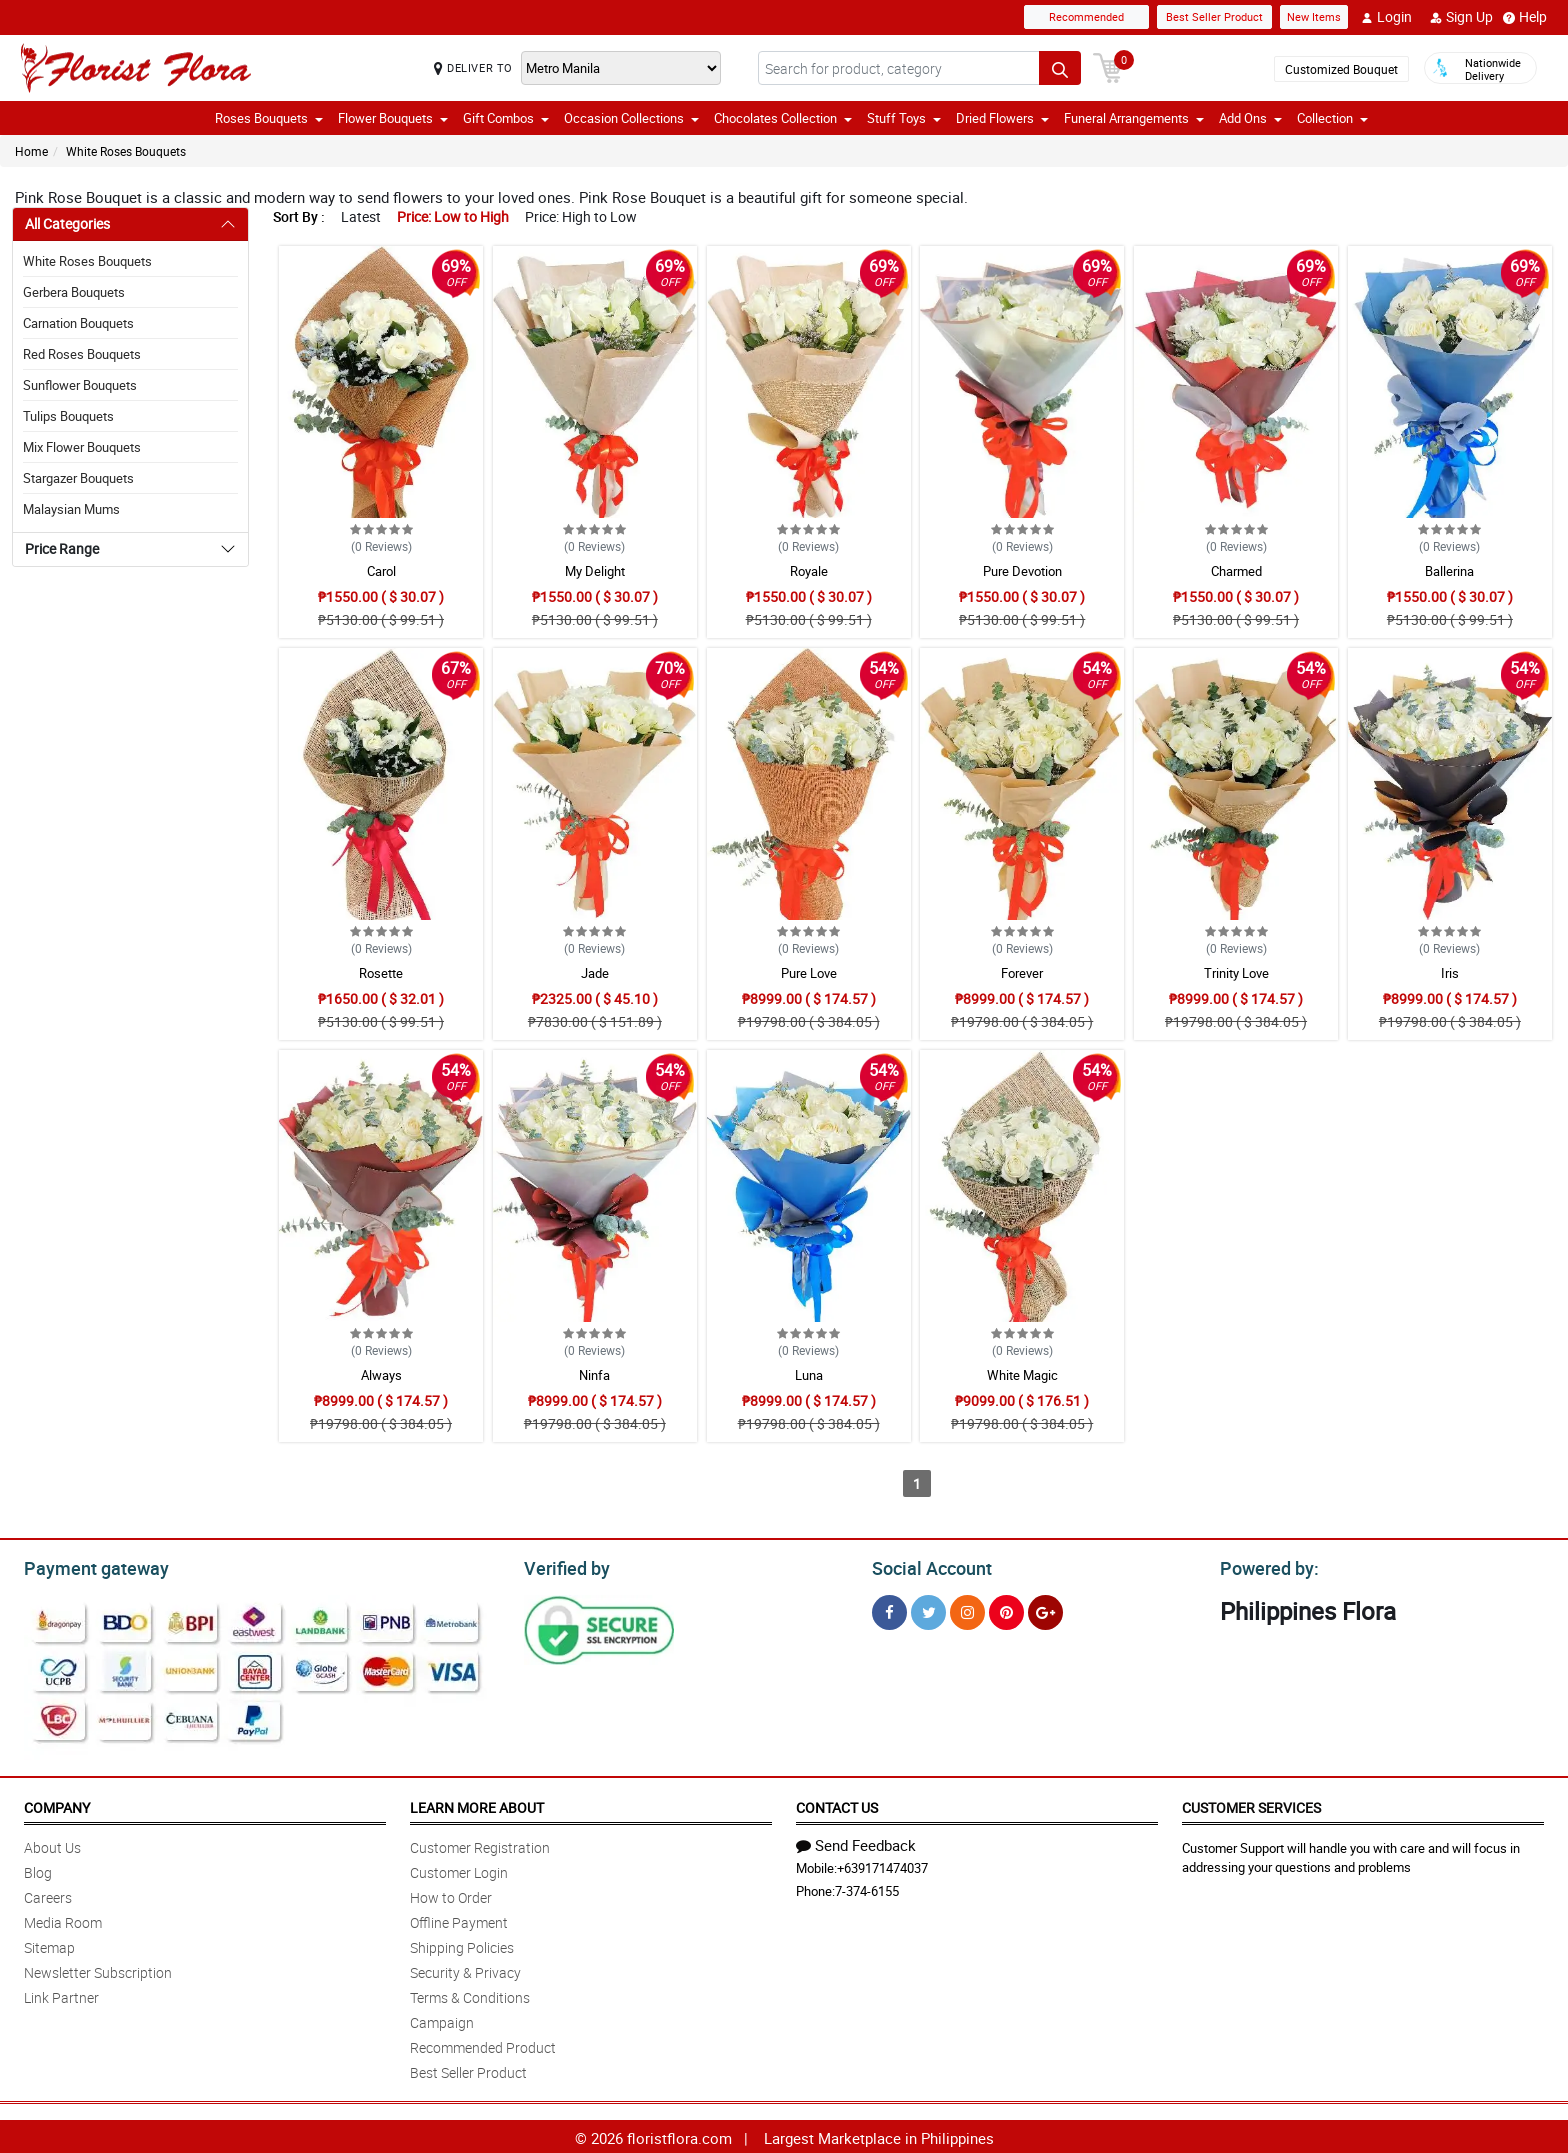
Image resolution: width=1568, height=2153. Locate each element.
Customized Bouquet (1341, 69)
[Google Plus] (1045, 1609)
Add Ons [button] (1250, 118)
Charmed (1236, 571)
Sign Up (1461, 17)
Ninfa (594, 1375)
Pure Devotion (1022, 571)
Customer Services (1251, 1804)
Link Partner (61, 1994)
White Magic (1022, 1375)
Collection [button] (1332, 118)
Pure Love (809, 973)
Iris (1450, 973)
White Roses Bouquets (126, 151)
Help (1525, 17)
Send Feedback (856, 1842)
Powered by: (1265, 1566)
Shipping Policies (462, 1944)
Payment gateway (87, 1566)
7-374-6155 (867, 1888)
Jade (595, 973)
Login (1386, 17)
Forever (1022, 973)
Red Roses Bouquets (82, 354)
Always (381, 1375)
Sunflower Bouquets (80, 385)
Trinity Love (1236, 973)
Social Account (926, 1566)
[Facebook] (889, 1609)
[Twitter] (928, 1609)
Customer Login (459, 1869)
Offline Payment (459, 1919)
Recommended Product (483, 2044)
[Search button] (1060, 68)
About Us (52, 1844)
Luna (809, 1375)
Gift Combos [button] (506, 118)
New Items (1314, 16)
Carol (381, 571)
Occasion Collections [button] (631, 118)
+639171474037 (882, 1865)
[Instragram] (967, 1609)
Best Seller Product (1214, 16)
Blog (38, 1869)
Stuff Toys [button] (904, 118)
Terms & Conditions (470, 1994)
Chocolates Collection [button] (783, 118)
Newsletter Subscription (98, 1969)
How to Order (451, 1894)
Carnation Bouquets (78, 323)
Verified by (564, 1566)
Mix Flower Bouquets (82, 447)
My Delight (595, 571)
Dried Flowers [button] (1002, 118)
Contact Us (837, 1804)
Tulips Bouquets (68, 416)
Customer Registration (480, 1844)
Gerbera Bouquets (74, 292)
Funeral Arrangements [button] (1134, 118)
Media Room (63, 1919)
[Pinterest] (1006, 1609)
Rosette (381, 973)
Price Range (62, 548)
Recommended (1086, 16)
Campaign (442, 2019)
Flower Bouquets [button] (393, 118)
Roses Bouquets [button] (269, 118)
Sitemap (49, 1944)
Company (57, 1804)
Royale (809, 571)
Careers (48, 1894)
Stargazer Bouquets (78, 478)
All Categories (67, 223)
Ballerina (1449, 571)
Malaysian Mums (71, 509)
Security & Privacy (465, 1969)
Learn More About (477, 1804)
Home (31, 151)
